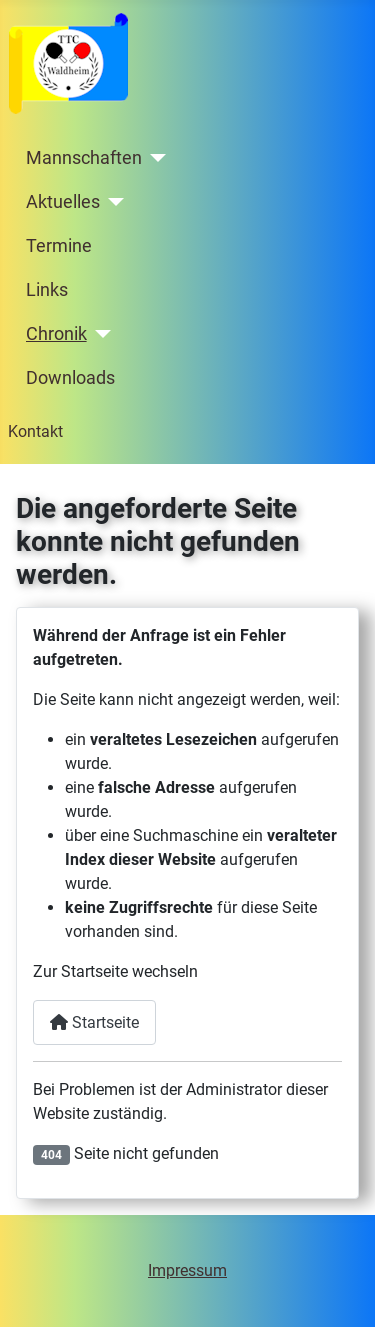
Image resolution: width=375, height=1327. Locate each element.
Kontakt (35, 431)
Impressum (187, 1270)
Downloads (70, 378)
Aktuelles (63, 202)
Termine (59, 246)
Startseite (94, 1022)
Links (47, 290)
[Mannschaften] (154, 158)
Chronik (56, 334)
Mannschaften (84, 158)
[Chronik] (99, 334)
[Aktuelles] (112, 202)
